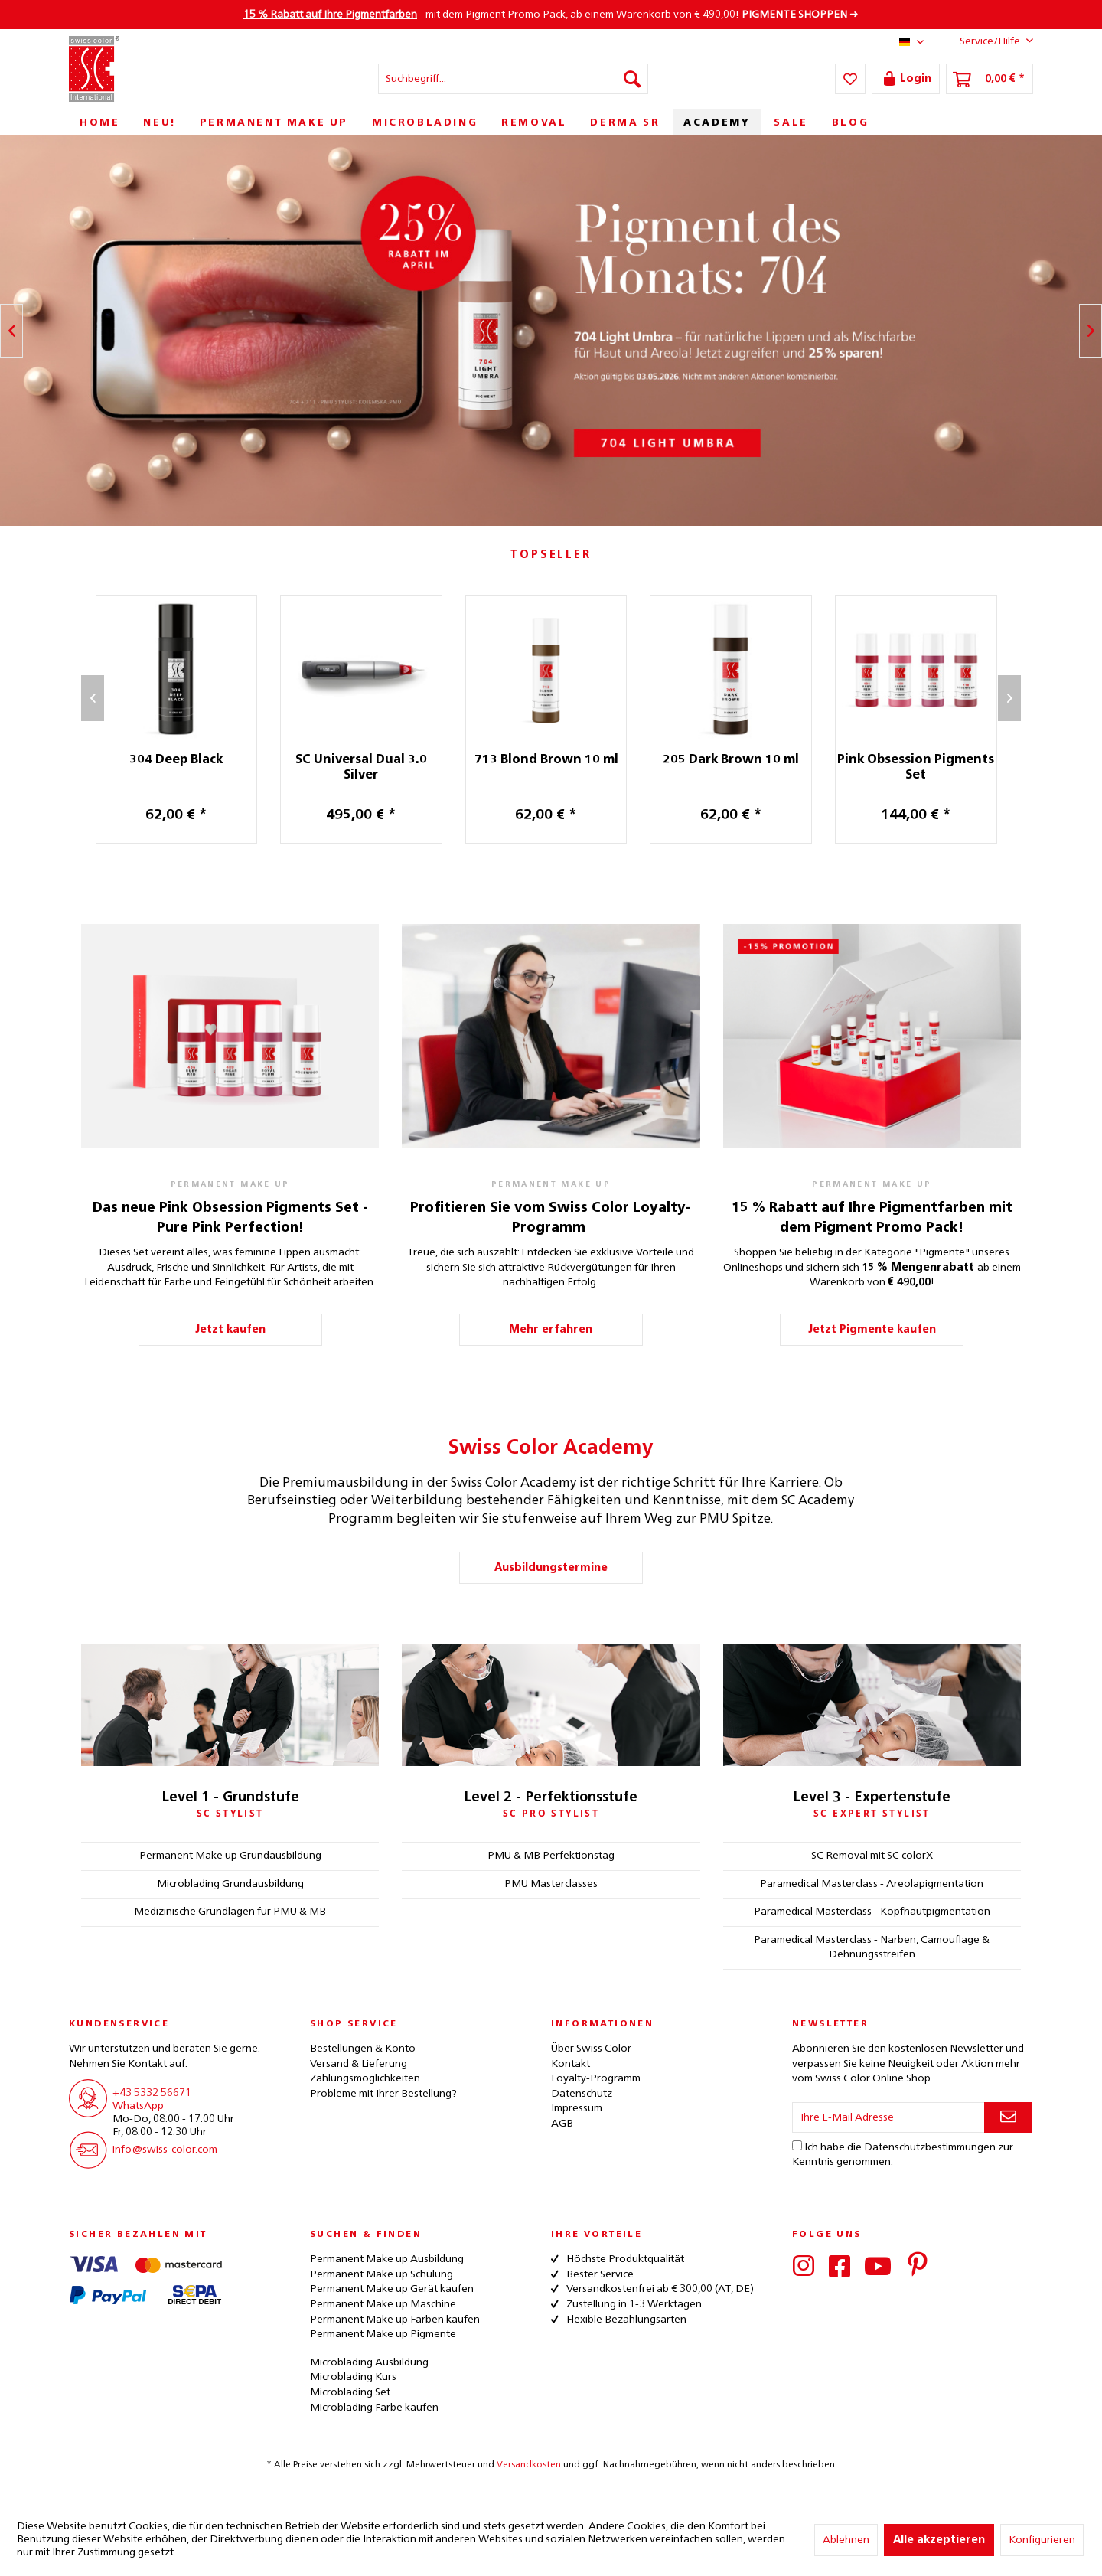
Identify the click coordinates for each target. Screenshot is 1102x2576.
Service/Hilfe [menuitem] (984, 40)
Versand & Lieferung (358, 2064)
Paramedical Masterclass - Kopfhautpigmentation (872, 1911)
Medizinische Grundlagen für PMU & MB (230, 1911)
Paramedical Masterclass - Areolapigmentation (871, 1884)
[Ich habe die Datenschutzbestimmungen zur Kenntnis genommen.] (797, 2145)
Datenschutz (581, 2093)
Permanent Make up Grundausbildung (230, 1855)
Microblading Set (350, 2392)
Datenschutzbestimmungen (930, 2147)
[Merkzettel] (850, 79)
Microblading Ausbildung (369, 2362)
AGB (562, 2123)
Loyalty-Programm (596, 2078)
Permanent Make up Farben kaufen (395, 2319)
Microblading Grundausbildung (230, 1884)
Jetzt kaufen (230, 1329)
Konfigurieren (1042, 2540)
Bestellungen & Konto (363, 2048)
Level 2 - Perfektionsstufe (550, 1797)
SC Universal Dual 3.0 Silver (369, 768)
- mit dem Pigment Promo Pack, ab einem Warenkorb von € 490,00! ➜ (551, 14)
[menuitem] (513, 79)
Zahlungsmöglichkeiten (365, 2078)
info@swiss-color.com (164, 2149)
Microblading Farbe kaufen (374, 2407)
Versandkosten (529, 2465)
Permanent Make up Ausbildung (387, 2259)
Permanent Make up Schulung (381, 2274)
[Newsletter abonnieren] (1008, 2117)
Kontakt (570, 2064)
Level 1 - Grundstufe (230, 1797)
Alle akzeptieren (939, 2540)
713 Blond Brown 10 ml (555, 760)
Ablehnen (846, 2540)
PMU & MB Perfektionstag (551, 1855)
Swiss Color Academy (551, 1448)
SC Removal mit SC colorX (872, 1855)
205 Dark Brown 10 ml (739, 760)
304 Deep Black (184, 760)
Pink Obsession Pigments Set (924, 768)
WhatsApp (138, 2106)
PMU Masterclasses (551, 1884)
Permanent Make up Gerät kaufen (392, 2289)
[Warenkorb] (989, 79)
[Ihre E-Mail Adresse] (888, 2117)
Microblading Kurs (353, 2377)
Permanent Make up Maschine (383, 2304)
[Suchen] (632, 79)
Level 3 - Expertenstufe (871, 1797)
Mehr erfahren (550, 1329)
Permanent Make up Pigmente (383, 2334)
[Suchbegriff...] (513, 79)
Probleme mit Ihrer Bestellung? (383, 2093)
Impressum (576, 2108)
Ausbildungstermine (551, 1567)
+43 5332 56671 (151, 2093)
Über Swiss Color (591, 2048)
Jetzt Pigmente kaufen (872, 1329)
